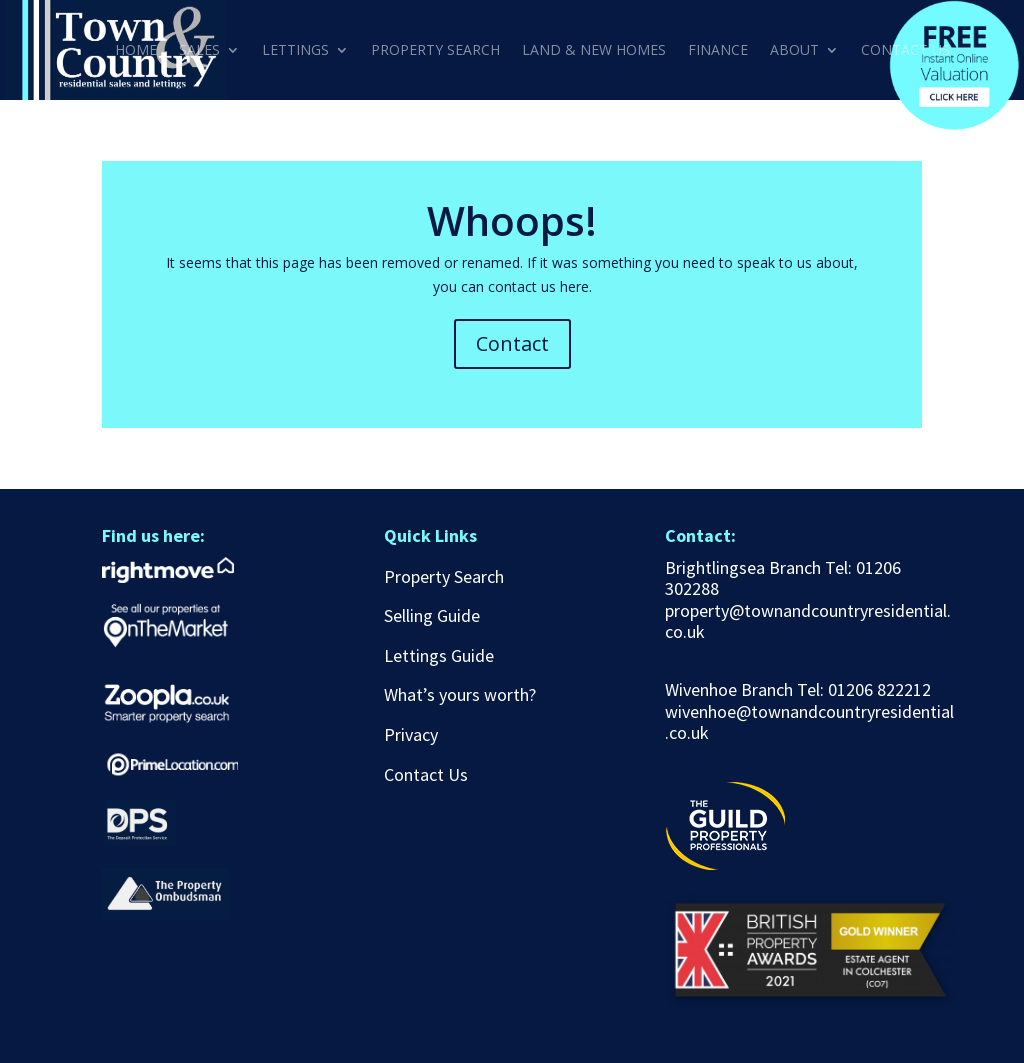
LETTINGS (295, 51)
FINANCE (718, 51)
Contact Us (426, 774)
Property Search (444, 576)
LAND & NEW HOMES (594, 51)
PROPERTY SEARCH (435, 51)
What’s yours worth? (460, 694)
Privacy (411, 734)
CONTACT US (905, 51)
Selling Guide (432, 615)
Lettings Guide (439, 655)
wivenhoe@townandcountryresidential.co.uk (809, 722)
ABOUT (794, 51)
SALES (199, 51)
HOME (136, 51)
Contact (512, 343)
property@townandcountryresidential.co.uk (808, 621)
